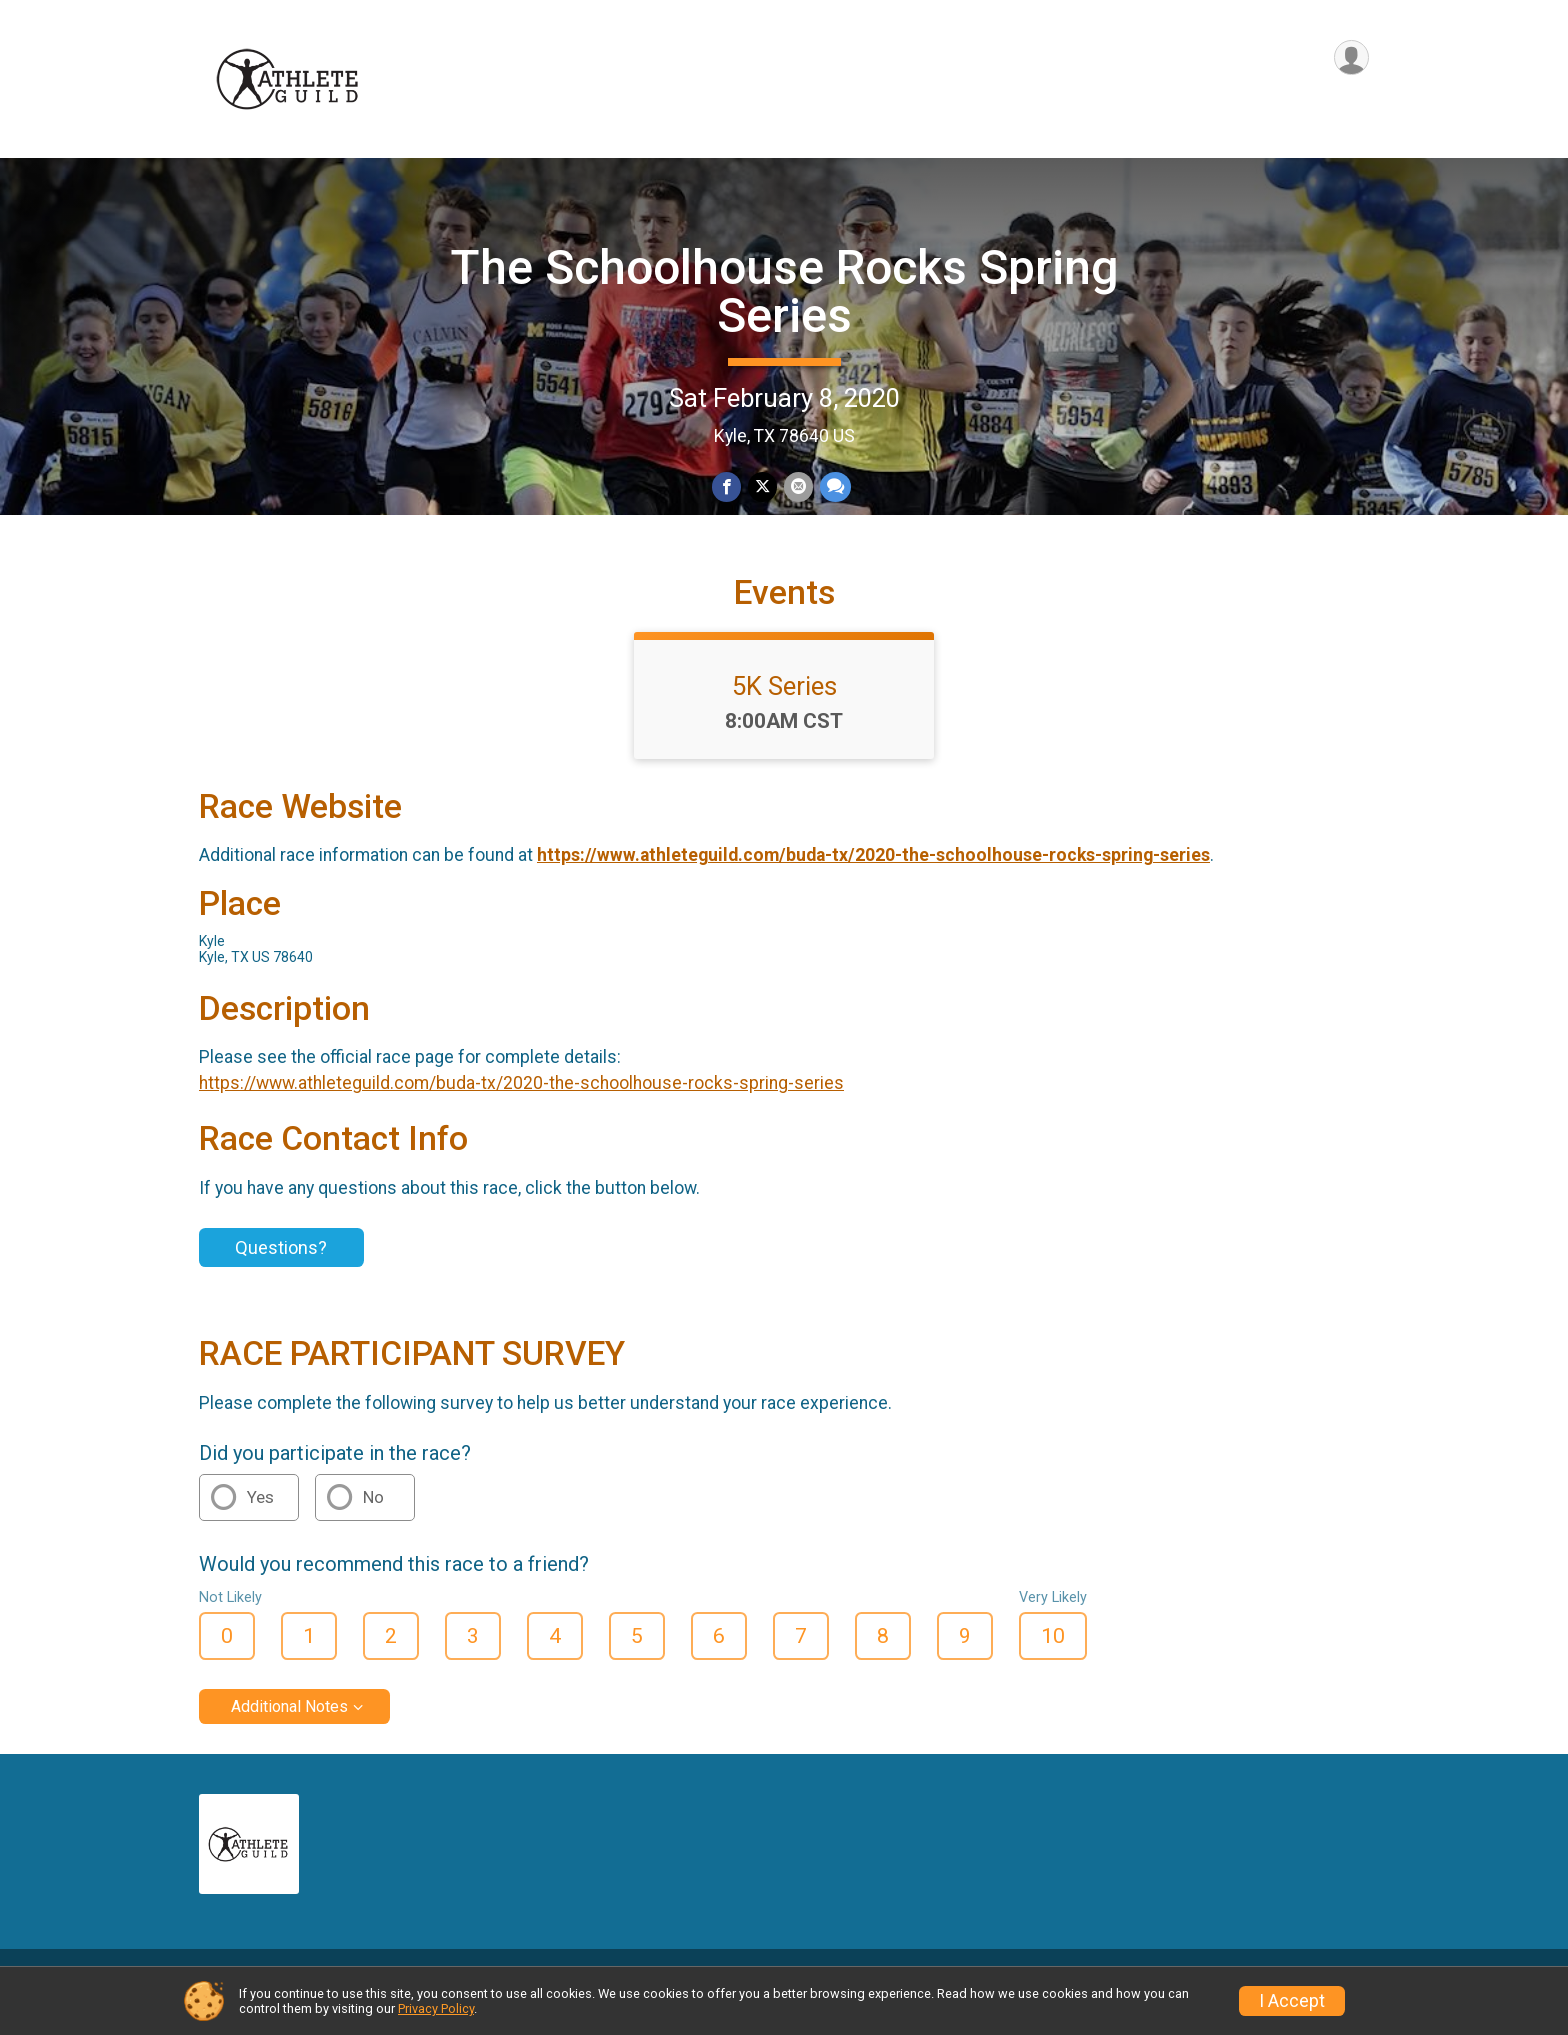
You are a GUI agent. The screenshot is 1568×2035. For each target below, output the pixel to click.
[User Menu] (1350, 58)
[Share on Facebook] (727, 487)
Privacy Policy (436, 2008)
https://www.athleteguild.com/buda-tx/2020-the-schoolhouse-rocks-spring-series (873, 879)
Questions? (281, 1271)
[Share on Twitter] (762, 487)
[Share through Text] (833, 487)
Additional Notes (289, 1729)
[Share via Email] (797, 487)
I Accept (1292, 2001)
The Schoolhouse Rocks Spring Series (784, 291)
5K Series (784, 709)
